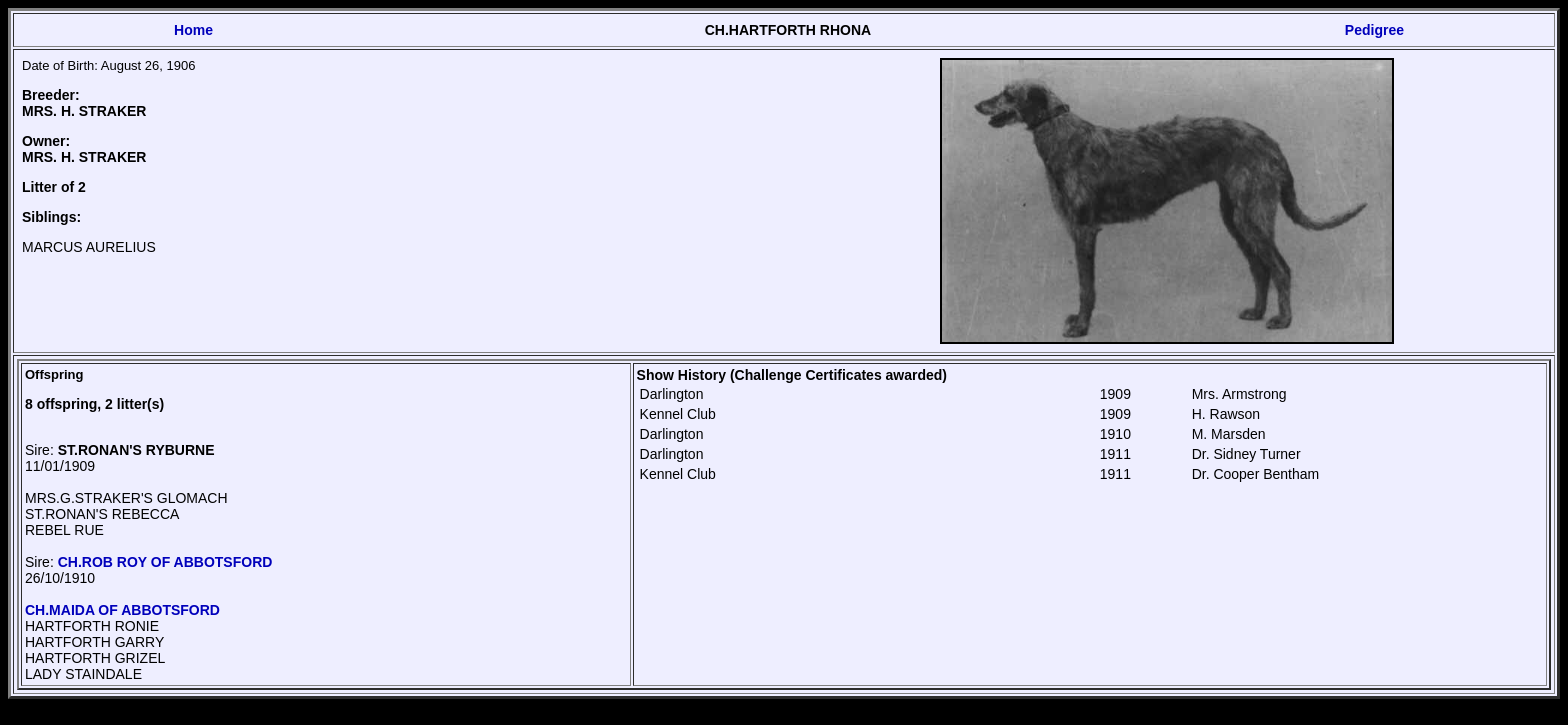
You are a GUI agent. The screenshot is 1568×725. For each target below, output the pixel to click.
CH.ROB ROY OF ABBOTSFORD (165, 562)
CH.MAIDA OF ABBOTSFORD (122, 610)
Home (193, 30)
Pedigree (1374, 30)
